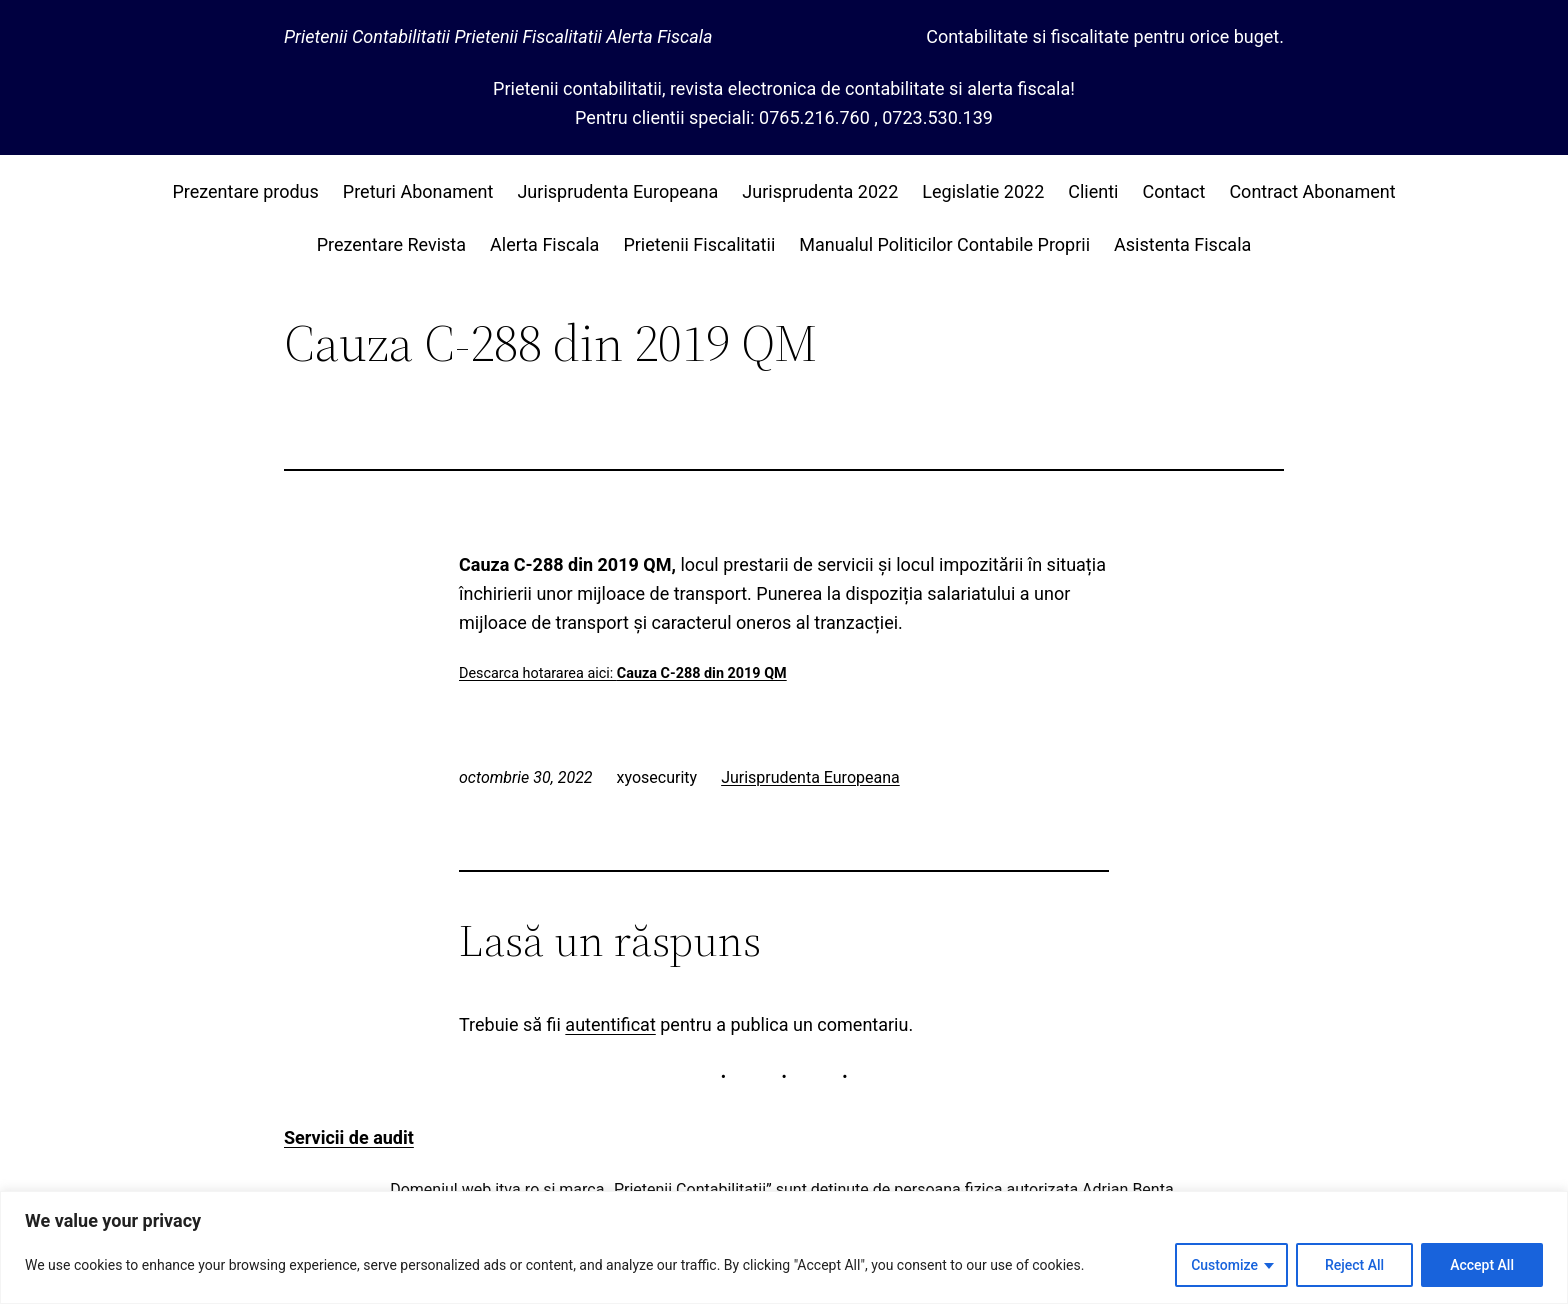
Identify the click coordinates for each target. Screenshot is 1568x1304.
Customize (1224, 1265)
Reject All (1354, 1265)
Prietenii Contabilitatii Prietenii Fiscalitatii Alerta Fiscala (498, 36)
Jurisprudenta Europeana (810, 777)
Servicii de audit (349, 1137)
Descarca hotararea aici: (623, 673)
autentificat (610, 1024)
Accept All (1482, 1265)
